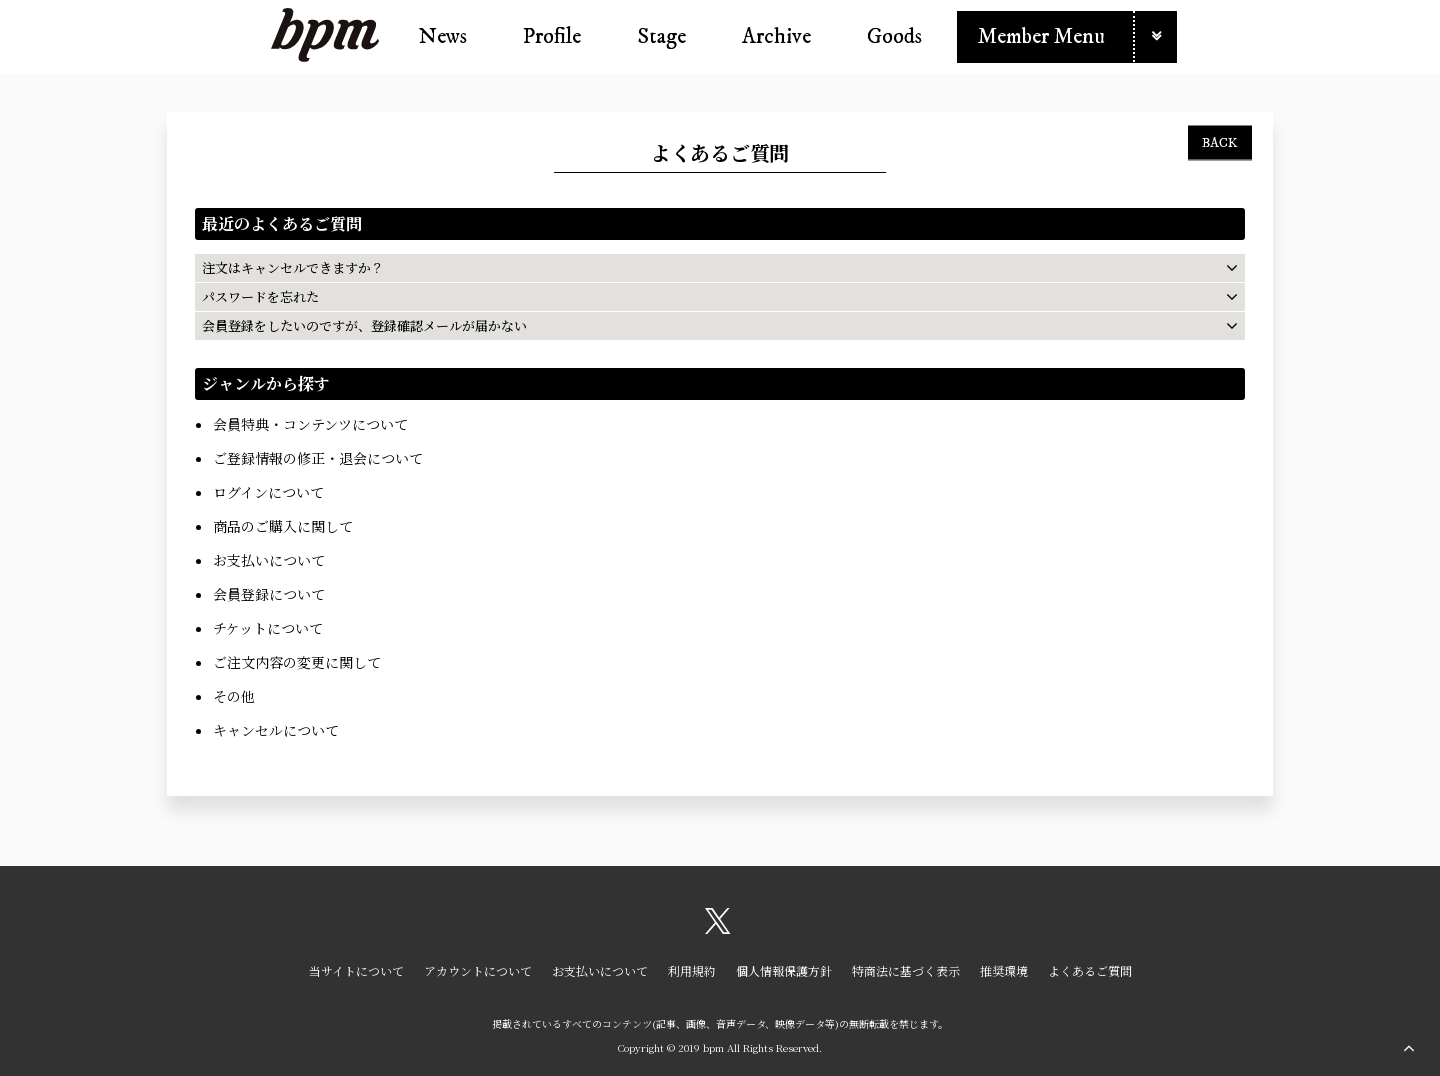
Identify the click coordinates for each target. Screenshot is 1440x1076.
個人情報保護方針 (784, 970)
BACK (1220, 142)
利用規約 (692, 970)
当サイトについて (356, 970)
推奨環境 (1004, 970)
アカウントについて (478, 970)
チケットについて (268, 628)
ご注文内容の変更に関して (297, 662)
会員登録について (269, 594)
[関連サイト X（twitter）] (718, 928)
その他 (234, 696)
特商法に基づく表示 (906, 970)
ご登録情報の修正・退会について (318, 458)
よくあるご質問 (1090, 970)
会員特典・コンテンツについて (310, 424)
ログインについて (268, 492)
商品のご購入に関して (283, 526)
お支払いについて (269, 560)
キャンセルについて (276, 730)
